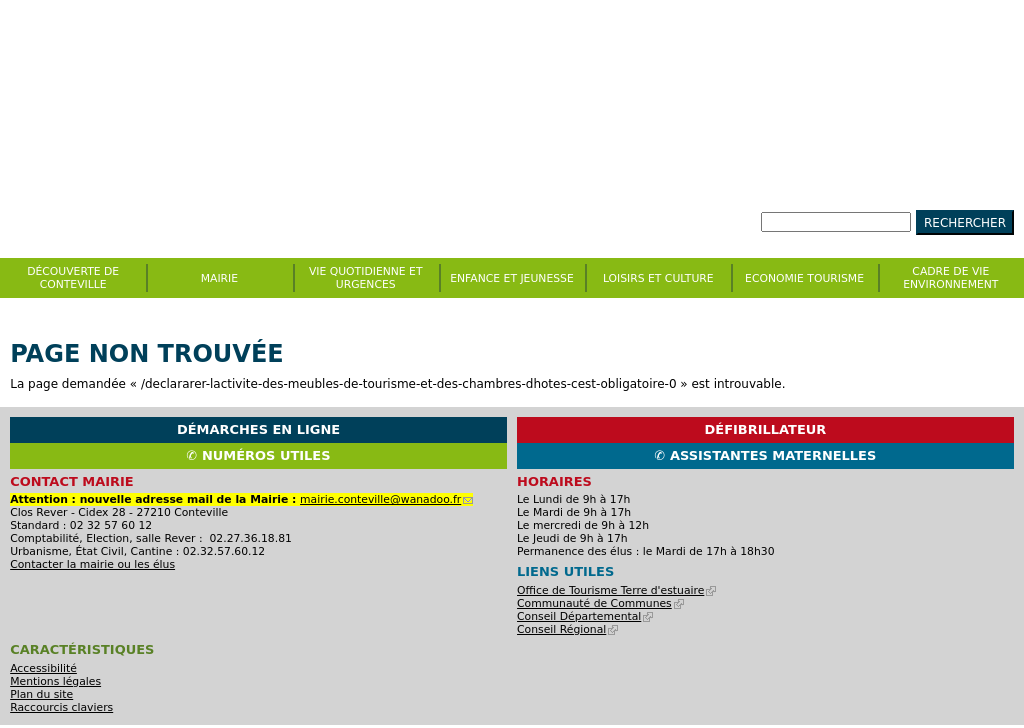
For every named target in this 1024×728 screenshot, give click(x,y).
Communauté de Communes (600, 603)
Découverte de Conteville (73, 278)
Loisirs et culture (658, 278)
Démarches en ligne (258, 429)
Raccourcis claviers (61, 707)
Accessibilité (43, 668)
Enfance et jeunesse (512, 278)
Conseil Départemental (585, 616)
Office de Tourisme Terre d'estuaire (616, 590)
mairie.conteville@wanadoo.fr (386, 499)
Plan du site (41, 694)
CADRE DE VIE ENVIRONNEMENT (950, 278)
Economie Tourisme (804, 278)
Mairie (219, 278)
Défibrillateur (766, 429)
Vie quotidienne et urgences (366, 278)
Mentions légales (55, 681)
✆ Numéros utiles (259, 455)
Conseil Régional (567, 629)
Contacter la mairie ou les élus (92, 564)
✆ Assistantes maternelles (766, 455)
